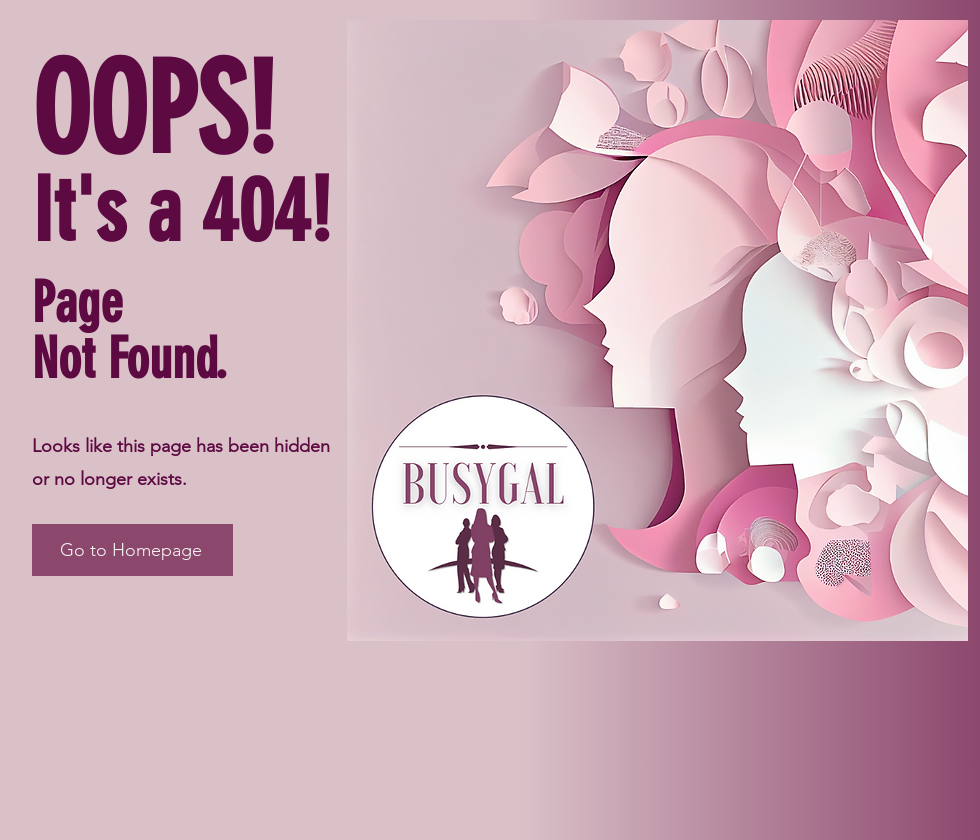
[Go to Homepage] (132, 550)
